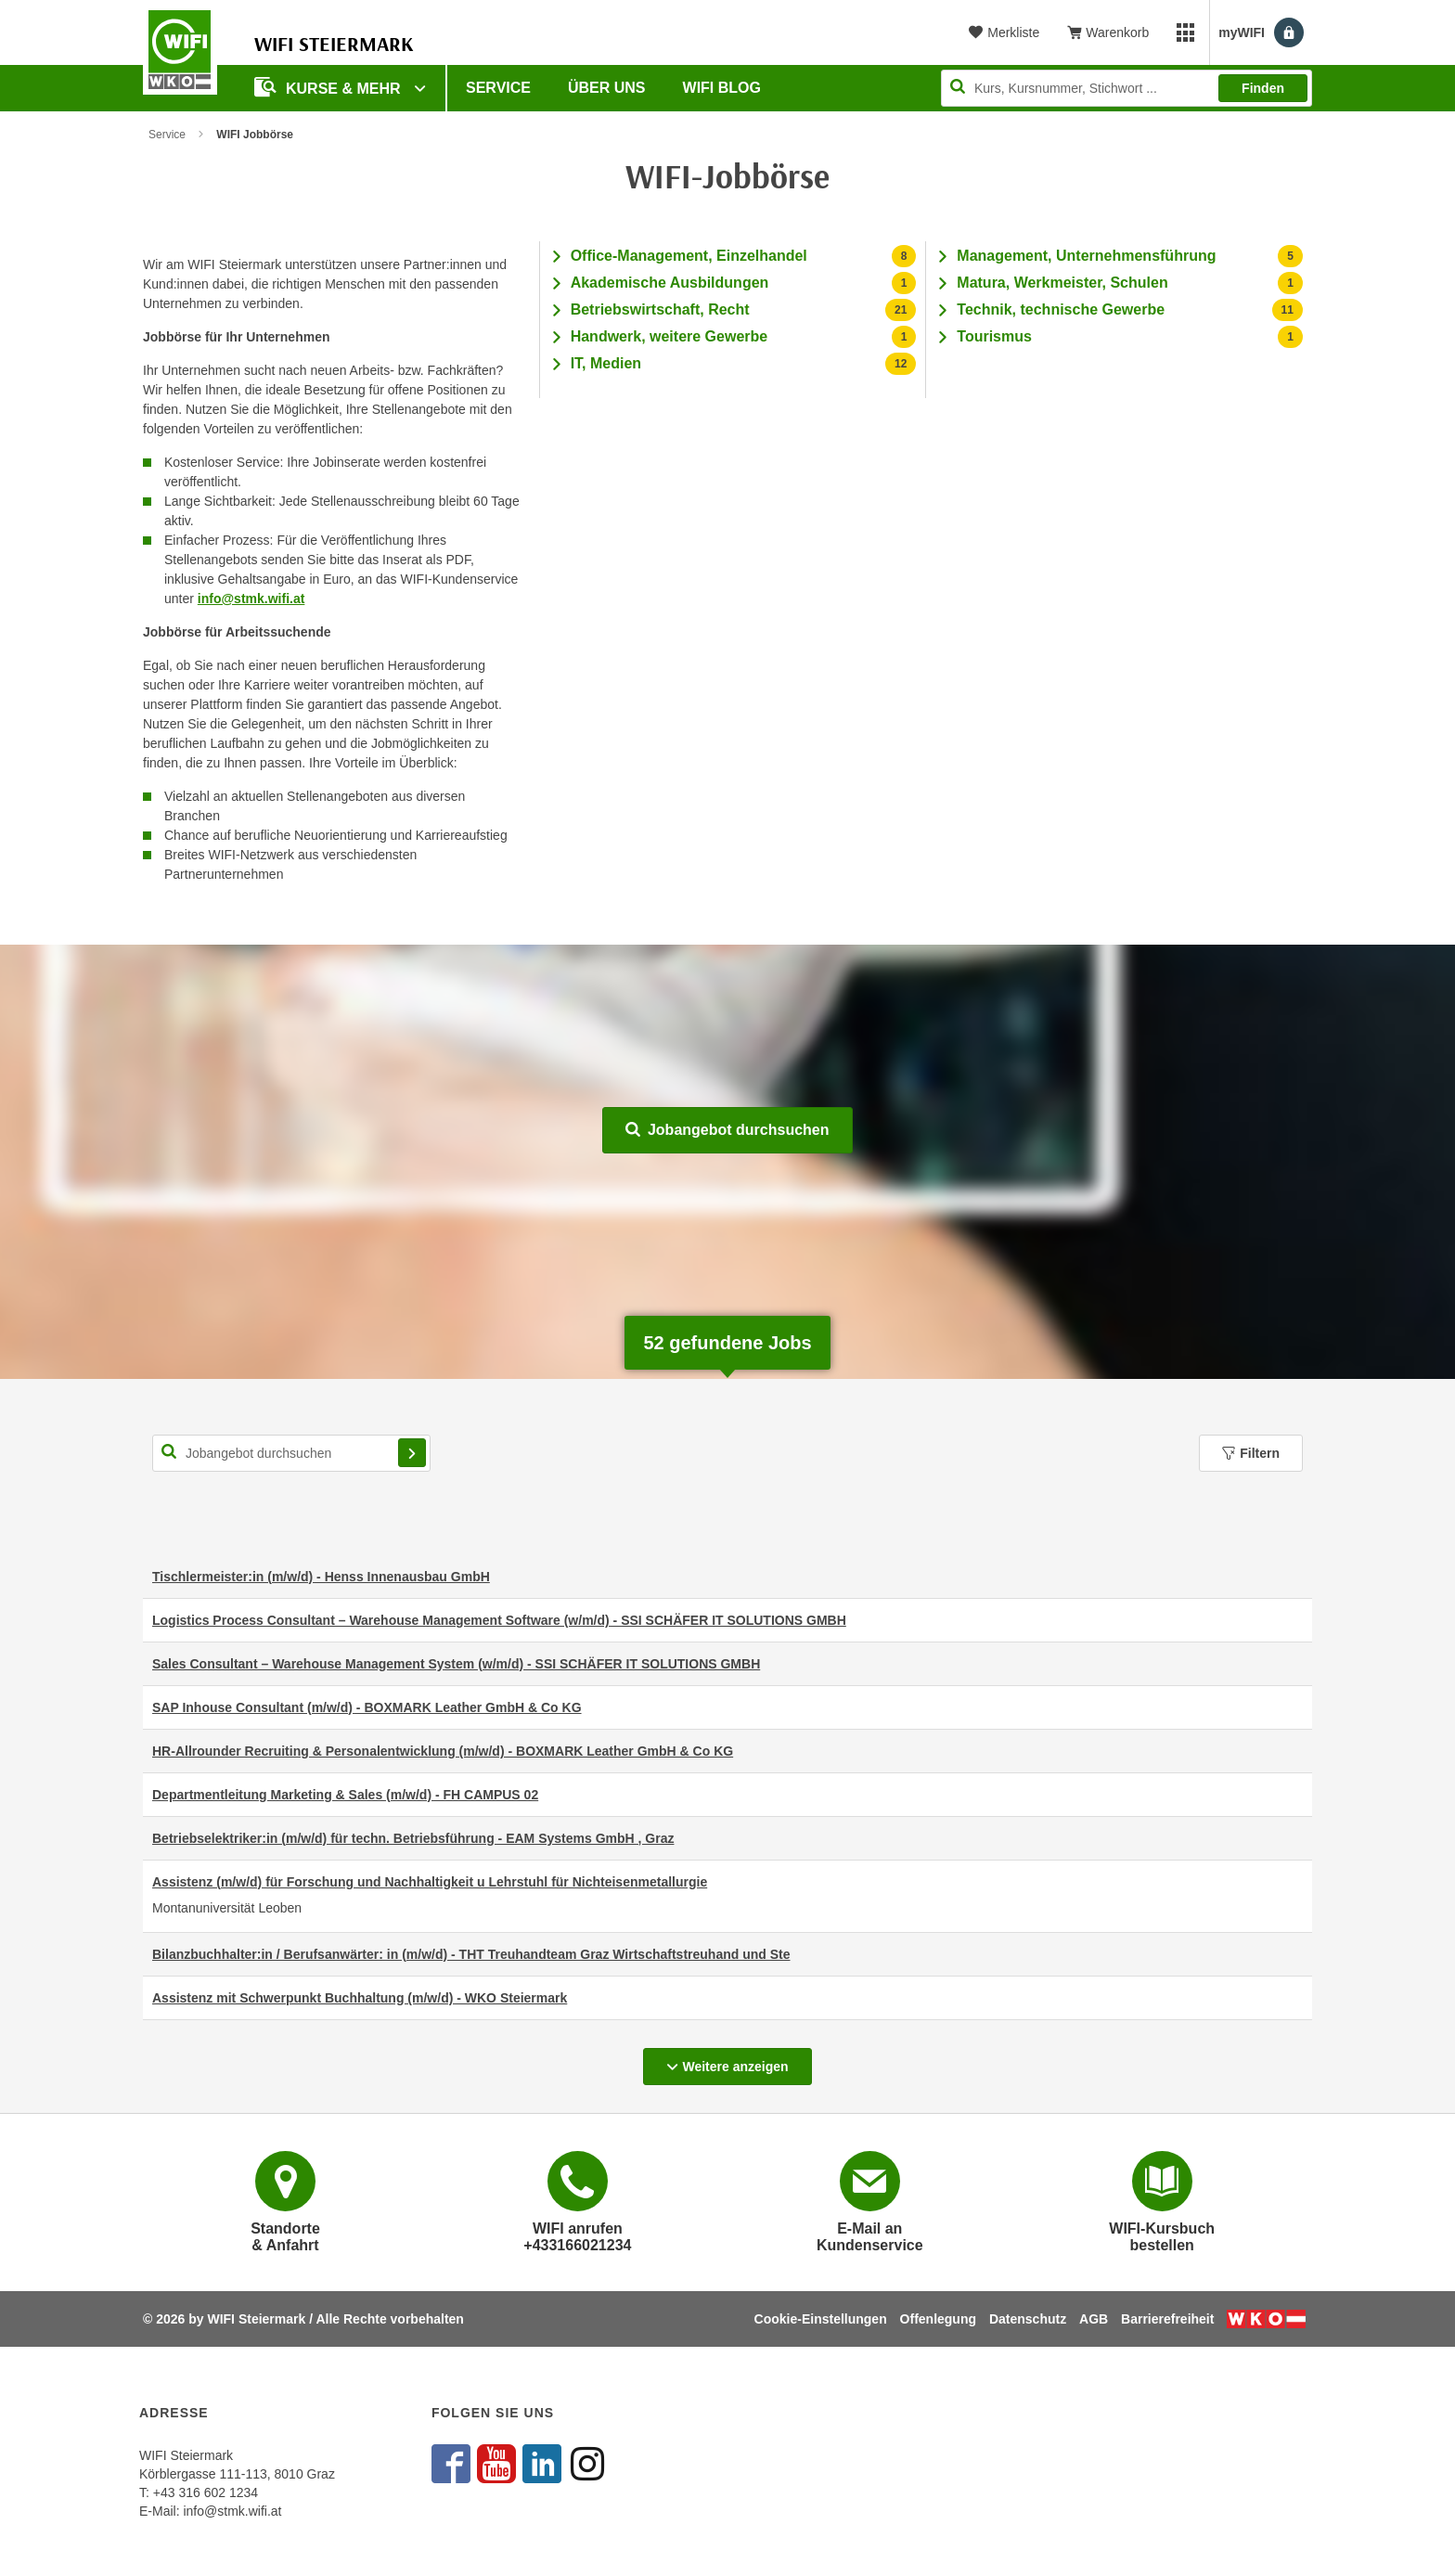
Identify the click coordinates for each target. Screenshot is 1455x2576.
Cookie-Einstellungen (820, 2319)
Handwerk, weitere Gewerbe (669, 336)
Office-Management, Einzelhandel (689, 256)
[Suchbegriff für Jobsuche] (291, 1453)
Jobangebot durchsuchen (727, 1130)
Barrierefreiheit (1167, 2319)
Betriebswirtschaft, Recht (660, 309)
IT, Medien (606, 363)
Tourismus (994, 336)
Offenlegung (938, 2319)
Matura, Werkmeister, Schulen (1062, 282)
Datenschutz (1027, 2319)
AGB (1093, 2319)
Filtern (1251, 1453)
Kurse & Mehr (329, 86)
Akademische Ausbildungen (670, 282)
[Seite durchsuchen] (1126, 88)
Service (498, 88)
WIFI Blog (722, 88)
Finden (1263, 88)
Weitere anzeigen (738, 2061)
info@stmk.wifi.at (251, 598)
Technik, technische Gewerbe (1061, 309)
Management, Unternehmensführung (1086, 256)
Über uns (607, 88)
